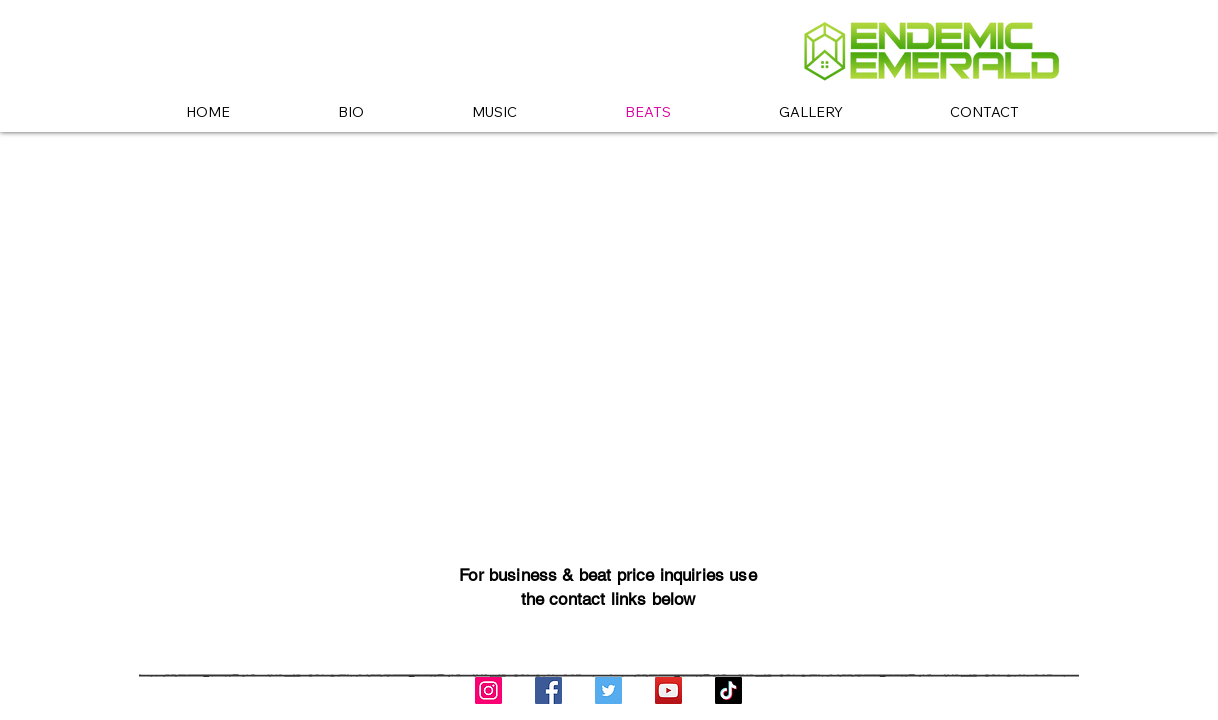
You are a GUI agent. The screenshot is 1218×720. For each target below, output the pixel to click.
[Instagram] (488, 690)
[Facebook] (548, 690)
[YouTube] (668, 690)
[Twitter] (608, 690)
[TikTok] (728, 690)
